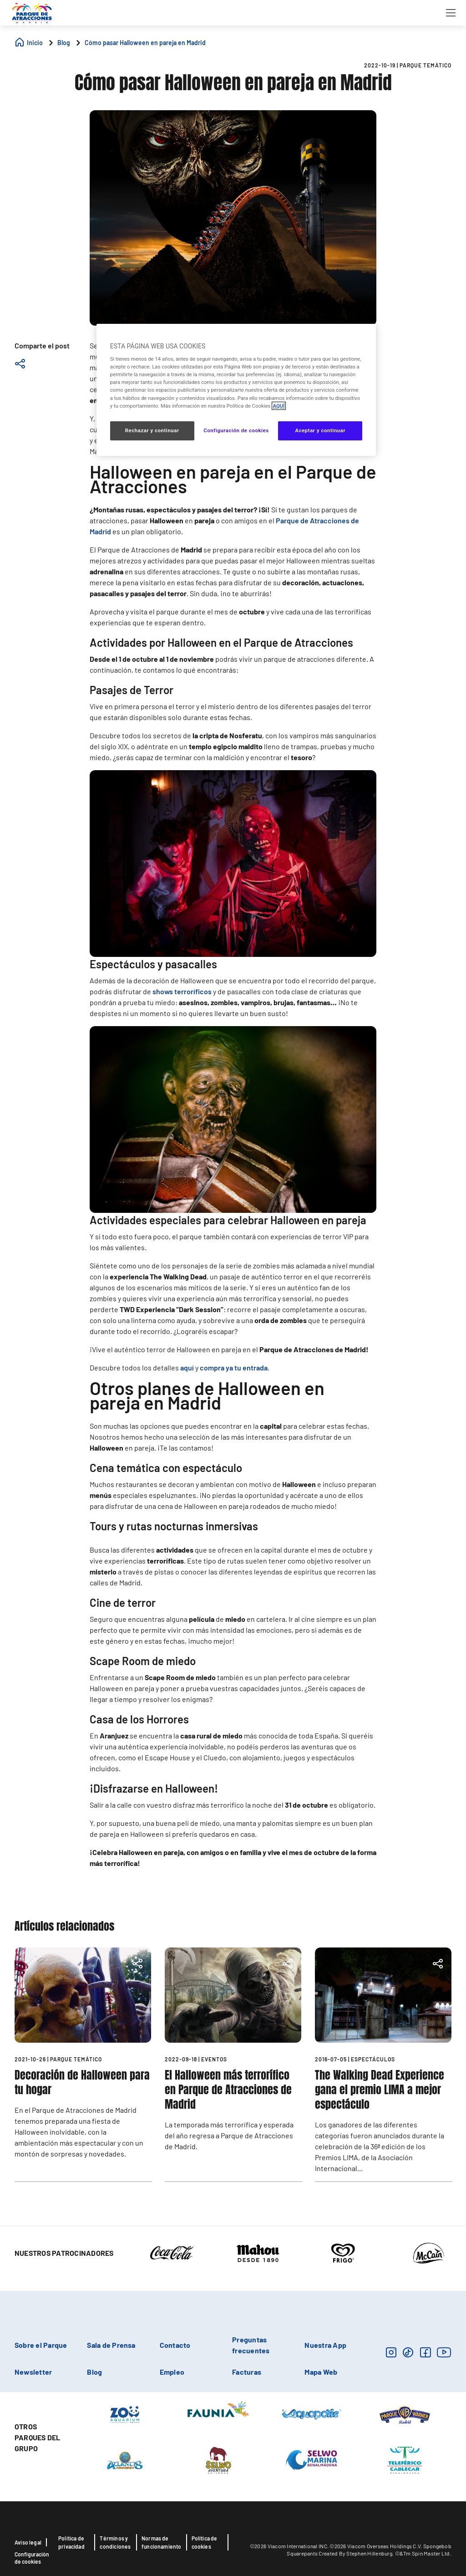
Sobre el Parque (41, 2345)
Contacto (175, 2345)
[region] (236, 390)
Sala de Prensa (111, 2345)
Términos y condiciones (115, 2542)
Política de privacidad (71, 2542)
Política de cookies (205, 2542)
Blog (94, 2371)
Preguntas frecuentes (250, 2345)
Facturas (246, 2371)
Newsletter (33, 2371)
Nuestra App (325, 2345)
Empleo (172, 2371)
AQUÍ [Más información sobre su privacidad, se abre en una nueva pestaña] (278, 406)
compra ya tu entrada (234, 1367)
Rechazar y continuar (152, 430)
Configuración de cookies (32, 2558)
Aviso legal (28, 2542)
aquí (187, 1367)
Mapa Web (320, 2371)
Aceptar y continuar (320, 430)
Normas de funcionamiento (162, 2542)
